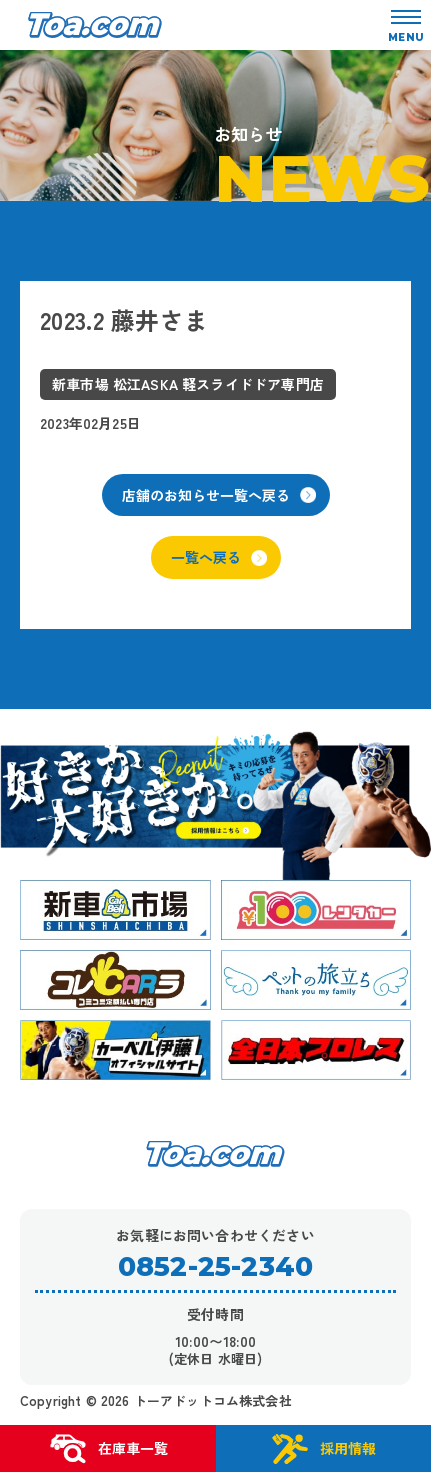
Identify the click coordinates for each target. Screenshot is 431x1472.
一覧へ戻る (219, 557)
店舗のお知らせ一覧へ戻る (219, 495)
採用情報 (323, 1449)
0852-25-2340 (215, 1266)
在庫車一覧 (108, 1449)
